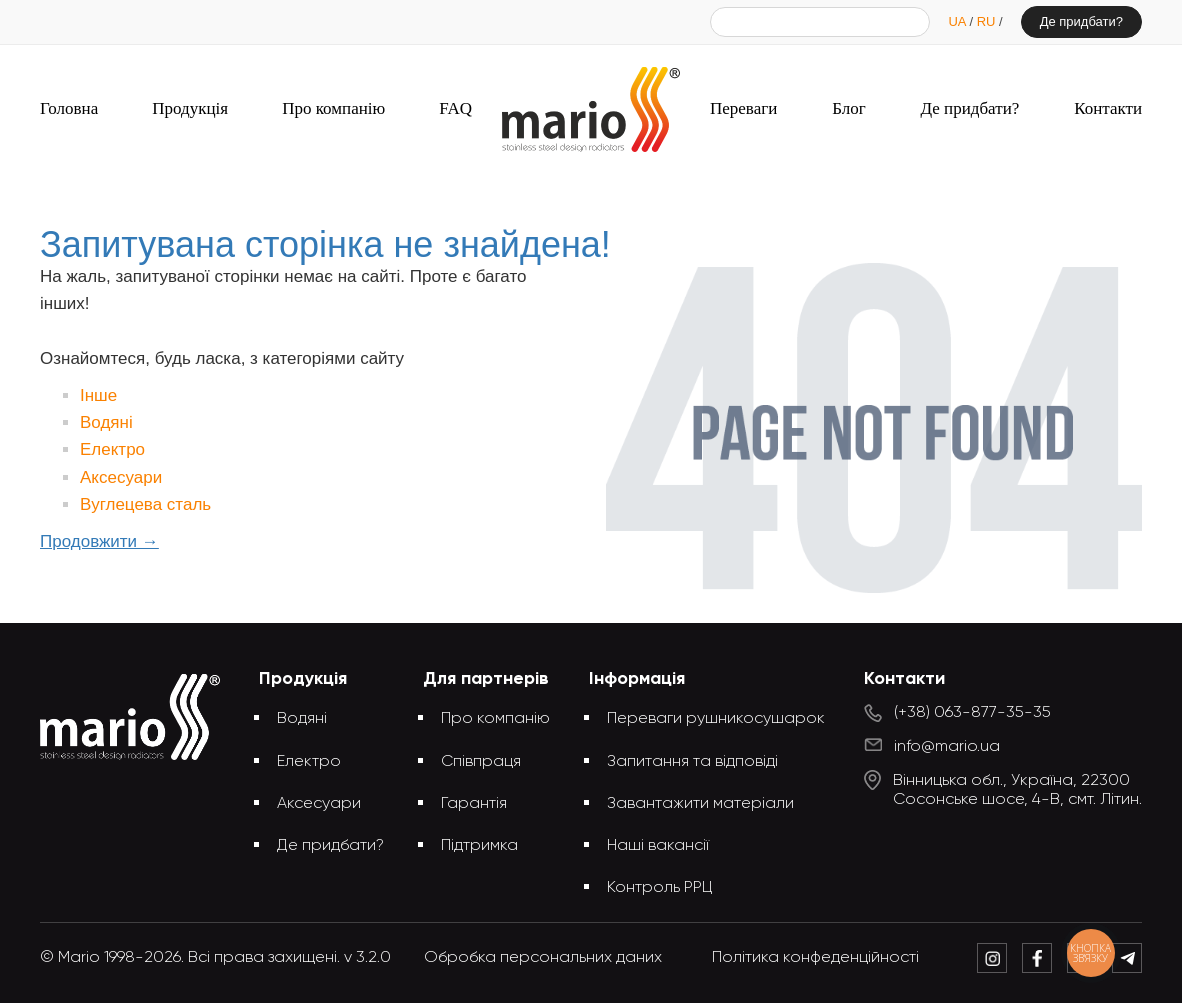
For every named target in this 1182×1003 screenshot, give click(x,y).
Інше (98, 395)
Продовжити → (99, 541)
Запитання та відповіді (692, 762)
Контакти (1108, 108)
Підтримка (479, 846)
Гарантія (474, 804)
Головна (69, 108)
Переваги (743, 108)
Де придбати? (1081, 21)
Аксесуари (121, 477)
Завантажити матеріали (700, 804)
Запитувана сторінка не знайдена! (624, 187)
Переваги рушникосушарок (716, 719)
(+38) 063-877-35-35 (972, 713)
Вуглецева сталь (145, 504)
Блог (849, 108)
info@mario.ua (947, 747)
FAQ (455, 108)
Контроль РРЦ (660, 888)
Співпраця (481, 762)
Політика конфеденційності (815, 958)
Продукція (190, 108)
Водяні (106, 422)
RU (988, 21)
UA (958, 21)
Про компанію (333, 108)
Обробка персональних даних (543, 958)
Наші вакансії (658, 846)
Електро (112, 449)
